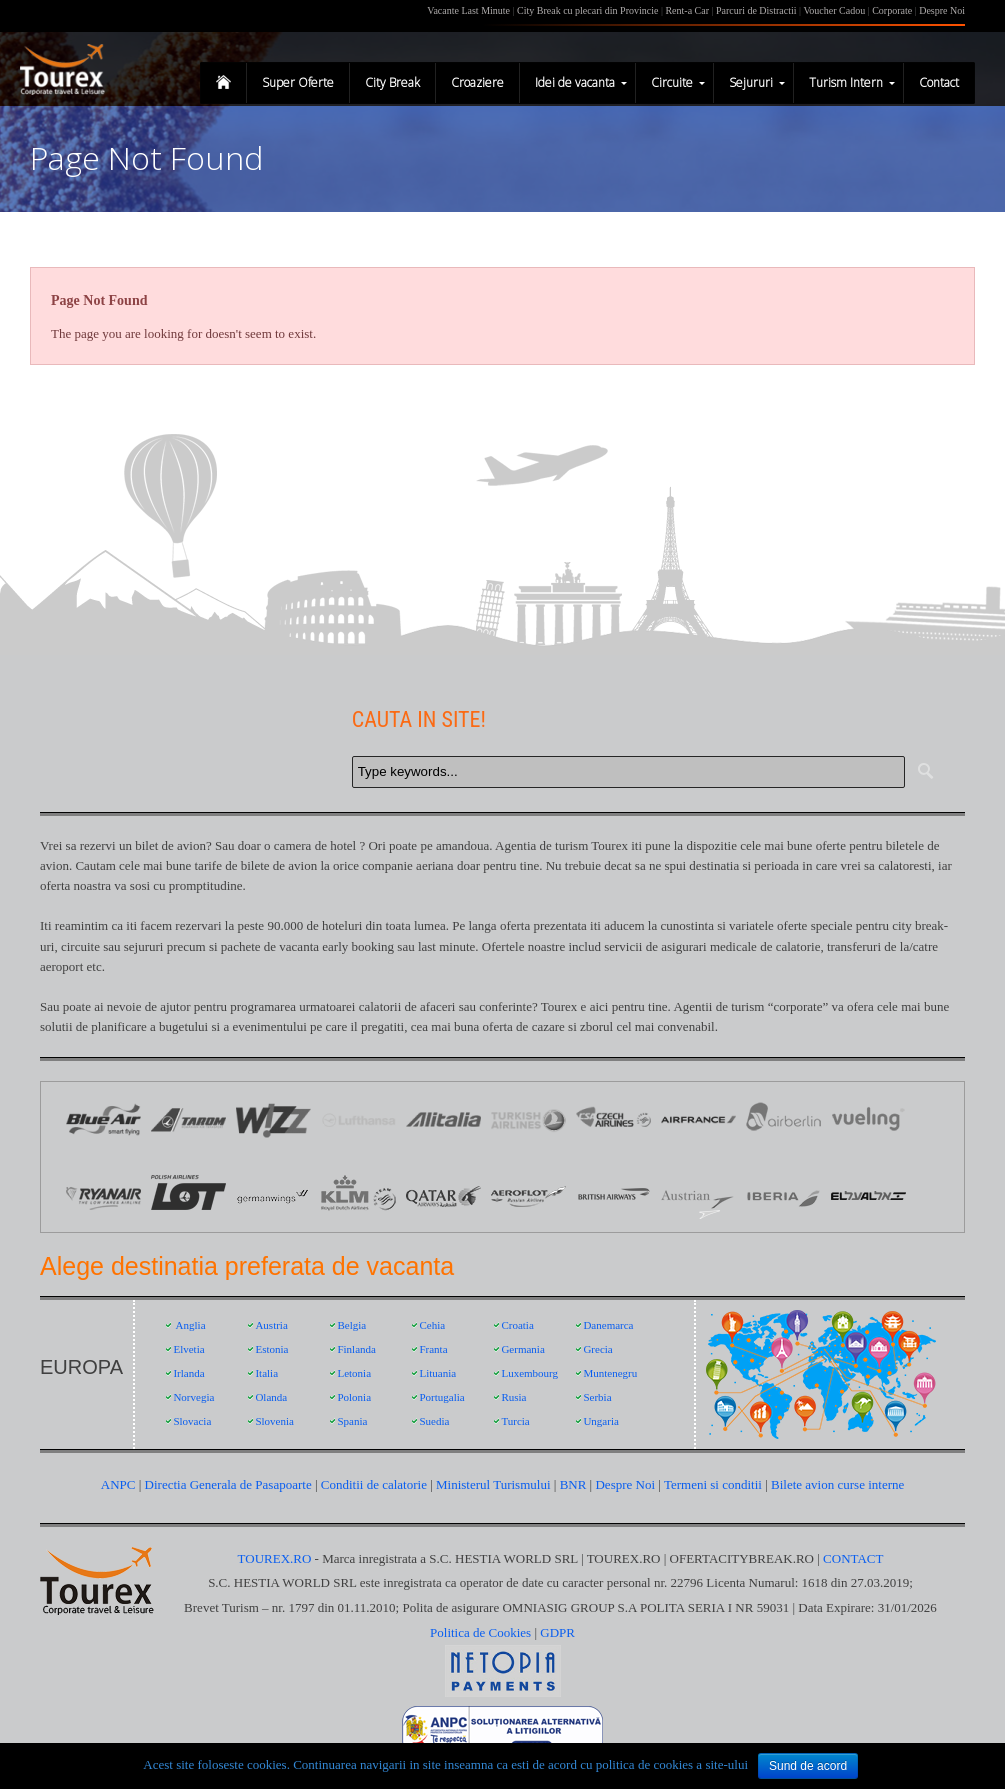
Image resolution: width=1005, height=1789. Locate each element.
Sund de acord (808, 1766)
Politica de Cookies (480, 1632)
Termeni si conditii (713, 1484)
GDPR (557, 1632)
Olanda (271, 1397)
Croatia (517, 1325)
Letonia (354, 1373)
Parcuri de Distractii (757, 10)
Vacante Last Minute (468, 10)
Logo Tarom (188, 1119)
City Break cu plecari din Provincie (587, 10)
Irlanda (188, 1373)
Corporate (893, 10)
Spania (352, 1421)
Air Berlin (783, 1119)
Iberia (783, 1194)
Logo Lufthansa (358, 1119)
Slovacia (192, 1421)
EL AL (868, 1194)
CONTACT (853, 1558)
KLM (358, 1194)
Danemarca (608, 1325)
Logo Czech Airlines (613, 1119)
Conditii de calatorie (374, 1484)
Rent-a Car (687, 10)
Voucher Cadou (834, 10)
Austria (271, 1325)
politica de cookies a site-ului (672, 1764)
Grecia (597, 1349)
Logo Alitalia (443, 1119)
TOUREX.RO (276, 1558)
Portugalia (441, 1397)
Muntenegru (610, 1373)
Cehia (432, 1325)
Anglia (191, 1325)
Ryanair (103, 1194)
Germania (522, 1349)
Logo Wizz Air (273, 1119)
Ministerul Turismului (493, 1484)
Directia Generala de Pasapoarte (230, 1484)
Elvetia (188, 1349)
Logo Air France (698, 1119)
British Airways (613, 1194)
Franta (433, 1349)
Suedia (434, 1421)
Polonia (354, 1397)
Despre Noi (942, 10)
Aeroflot (528, 1194)
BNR (573, 1484)
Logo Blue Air (103, 1119)
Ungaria (600, 1421)
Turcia (515, 1421)
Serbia (597, 1397)
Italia (266, 1373)
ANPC (118, 1484)
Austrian (698, 1194)
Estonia (271, 1349)
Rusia (513, 1397)
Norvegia (193, 1397)
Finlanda (356, 1349)
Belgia (351, 1325)
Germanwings (273, 1194)
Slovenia (274, 1421)
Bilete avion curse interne (837, 1484)
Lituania (437, 1373)
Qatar (443, 1194)
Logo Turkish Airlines (528, 1119)
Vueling (868, 1119)
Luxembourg (529, 1373)
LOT (188, 1194)
